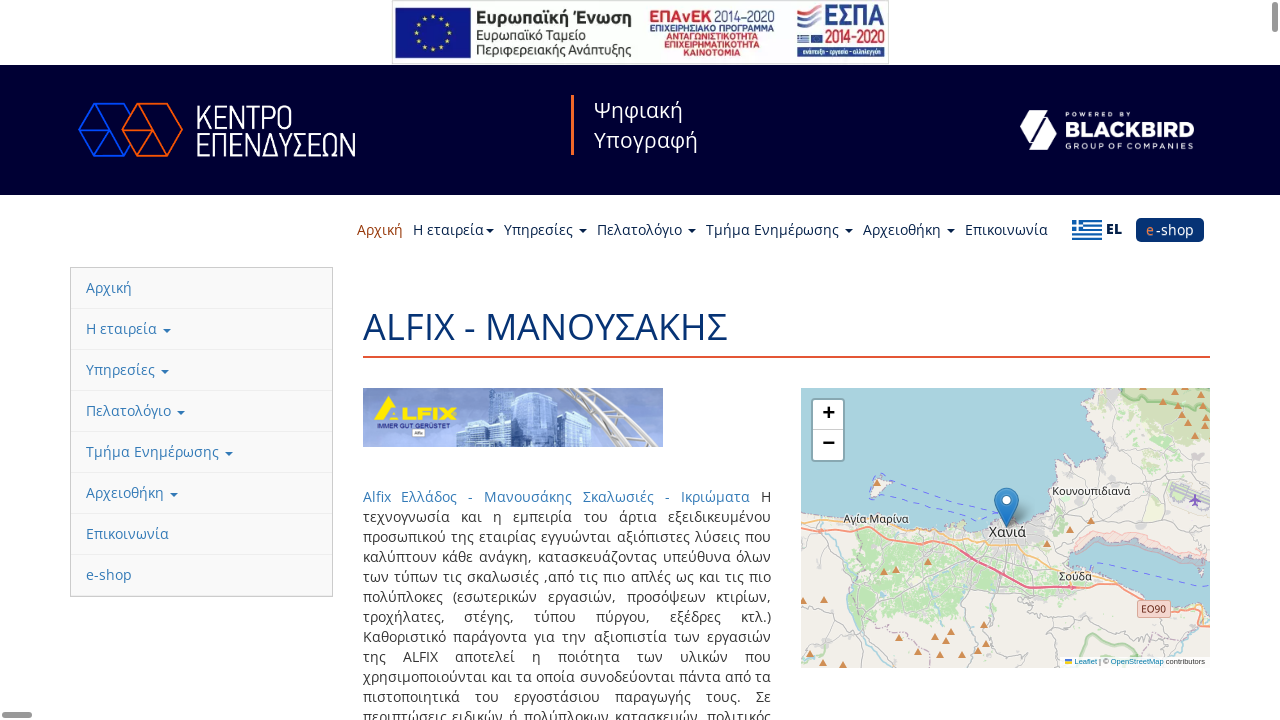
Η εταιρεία (453, 229)
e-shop (1170, 229)
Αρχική (380, 229)
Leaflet (1081, 661)
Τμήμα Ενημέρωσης (779, 229)
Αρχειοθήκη (909, 229)
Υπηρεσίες (545, 229)
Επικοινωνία (1006, 229)
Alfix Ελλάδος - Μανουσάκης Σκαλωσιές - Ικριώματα (557, 496)
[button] (1006, 507)
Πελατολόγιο (646, 229)
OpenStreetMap (1137, 661)
